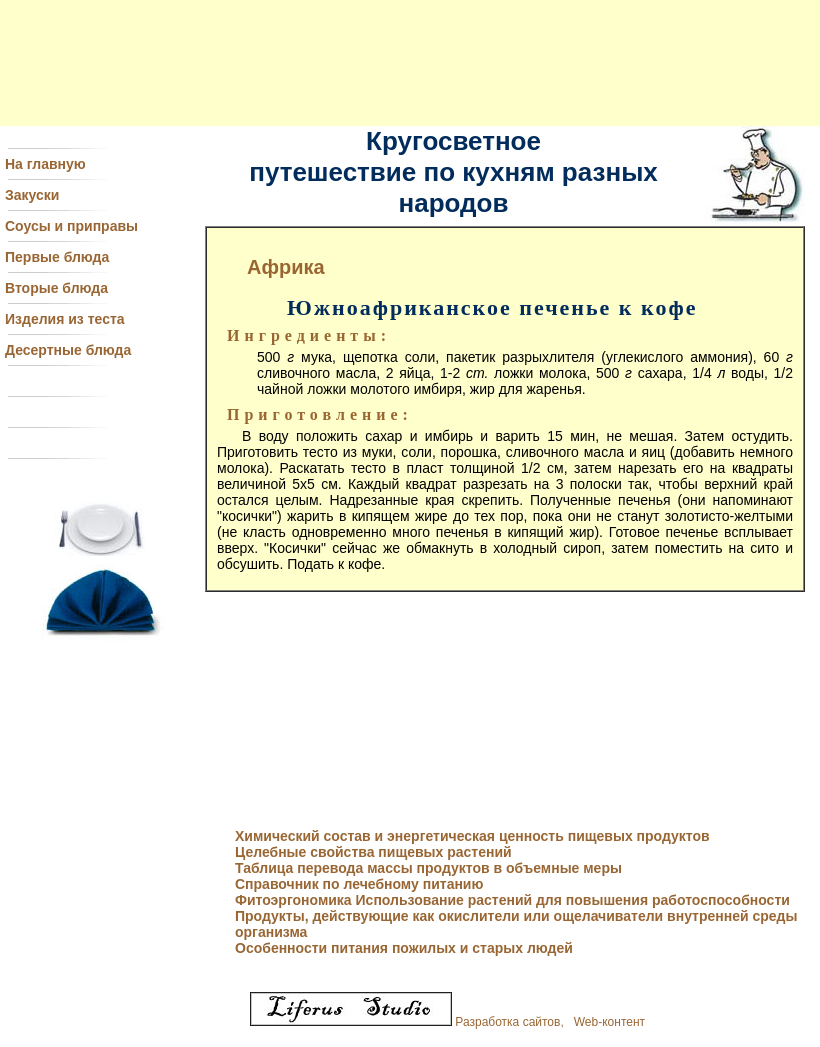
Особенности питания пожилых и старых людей (404, 948)
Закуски (32, 195)
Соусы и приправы (71, 226)
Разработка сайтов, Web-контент (447, 1022)
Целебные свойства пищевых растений (373, 852)
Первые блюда (57, 257)
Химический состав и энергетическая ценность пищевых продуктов (472, 836)
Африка (286, 267)
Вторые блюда (56, 288)
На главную (45, 164)
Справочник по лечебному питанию (359, 884)
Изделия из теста (65, 319)
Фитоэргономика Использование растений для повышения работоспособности (512, 900)
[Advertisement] (410, 63)
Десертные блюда (68, 350)
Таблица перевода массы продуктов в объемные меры (428, 868)
